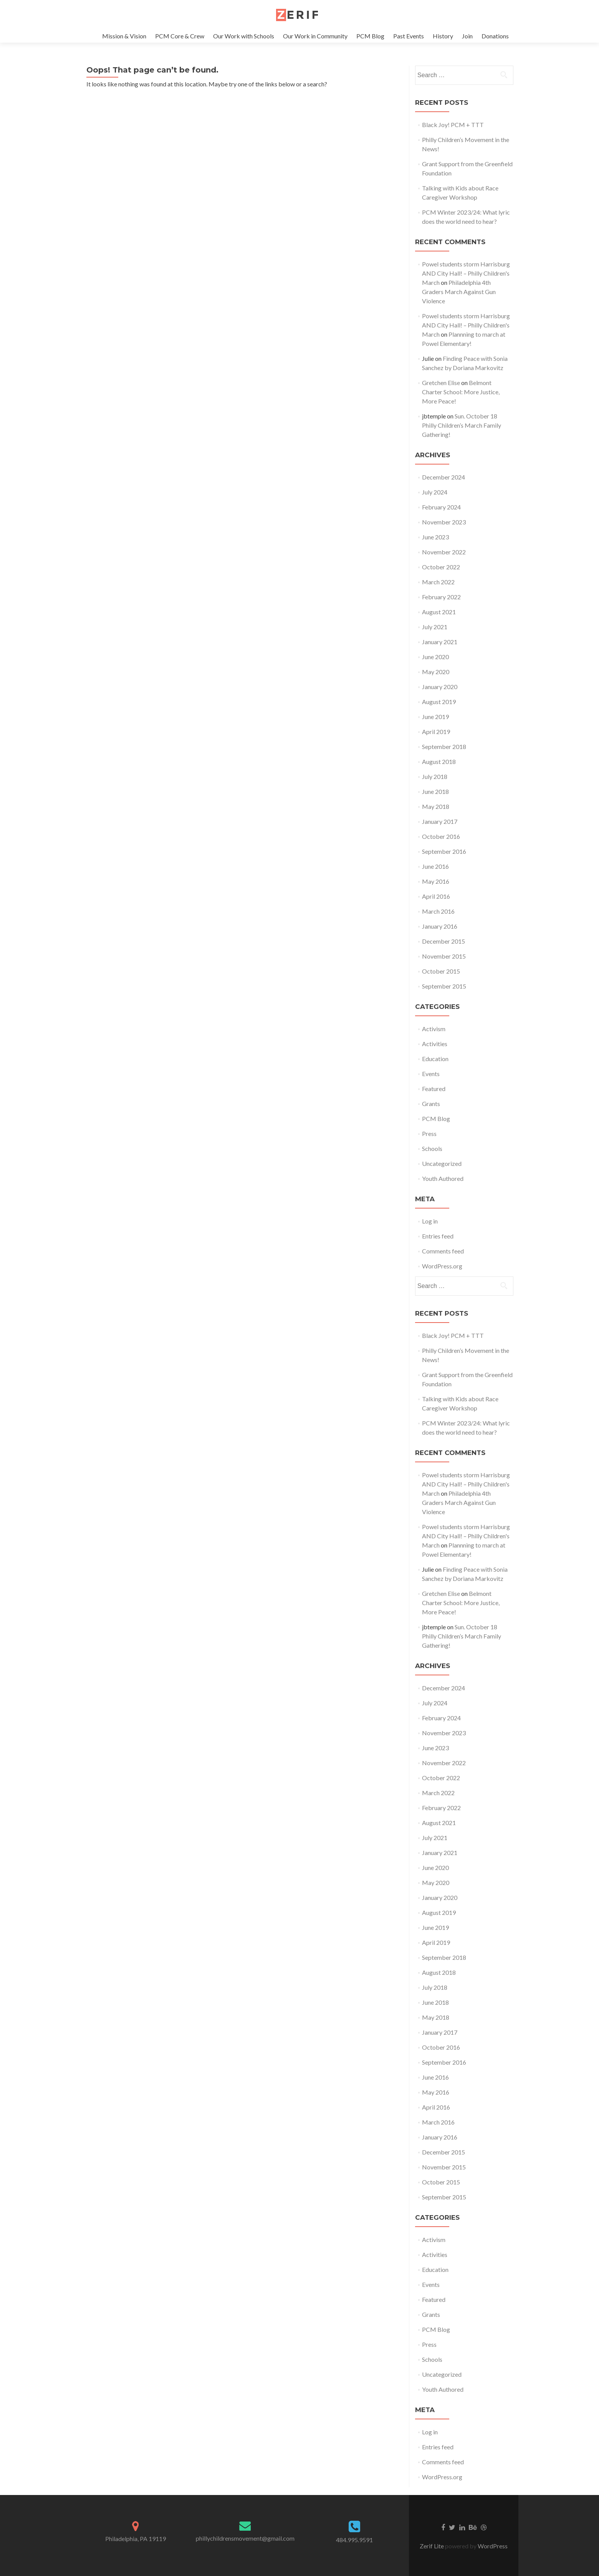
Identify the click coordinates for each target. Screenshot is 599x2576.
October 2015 (441, 971)
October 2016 (441, 836)
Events (431, 1073)
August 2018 (439, 761)
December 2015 (443, 941)
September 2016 (444, 851)
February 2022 (441, 596)
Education (435, 1058)
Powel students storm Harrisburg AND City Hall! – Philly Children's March (466, 273)
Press (429, 1133)
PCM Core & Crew (179, 36)
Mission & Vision (124, 36)
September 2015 (444, 986)
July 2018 (434, 776)
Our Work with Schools (243, 36)
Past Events (408, 36)
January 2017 (439, 821)
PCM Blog (370, 36)
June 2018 (435, 791)
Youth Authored (442, 1178)
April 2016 (436, 896)
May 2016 (435, 881)
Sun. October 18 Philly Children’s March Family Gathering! (461, 425)
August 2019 (439, 701)
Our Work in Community (315, 36)
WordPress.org (442, 1266)
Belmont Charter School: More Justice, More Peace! (461, 392)
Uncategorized (442, 1163)
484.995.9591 (354, 2539)
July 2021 (434, 626)
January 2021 (439, 641)
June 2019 (435, 716)
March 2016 (438, 911)
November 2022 (444, 552)
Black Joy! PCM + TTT (453, 124)
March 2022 (438, 581)
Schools (432, 1148)
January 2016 (439, 926)
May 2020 (435, 671)
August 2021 (439, 611)
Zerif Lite (432, 2546)
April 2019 (436, 731)
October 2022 (441, 566)
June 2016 (435, 866)
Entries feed (437, 1236)
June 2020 (435, 656)
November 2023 (444, 522)
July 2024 (434, 492)
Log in (430, 1221)
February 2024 (441, 507)
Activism (433, 1028)
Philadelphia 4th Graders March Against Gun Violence (459, 291)
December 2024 (443, 477)
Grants (431, 1103)
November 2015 (444, 956)
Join (467, 36)
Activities (434, 1043)
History (443, 36)
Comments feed (443, 1251)
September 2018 (444, 746)
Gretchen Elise (441, 382)
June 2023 (435, 537)
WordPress (492, 2546)
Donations (495, 36)
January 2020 (439, 686)
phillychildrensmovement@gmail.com (245, 2538)
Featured (433, 1088)
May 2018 (435, 806)
